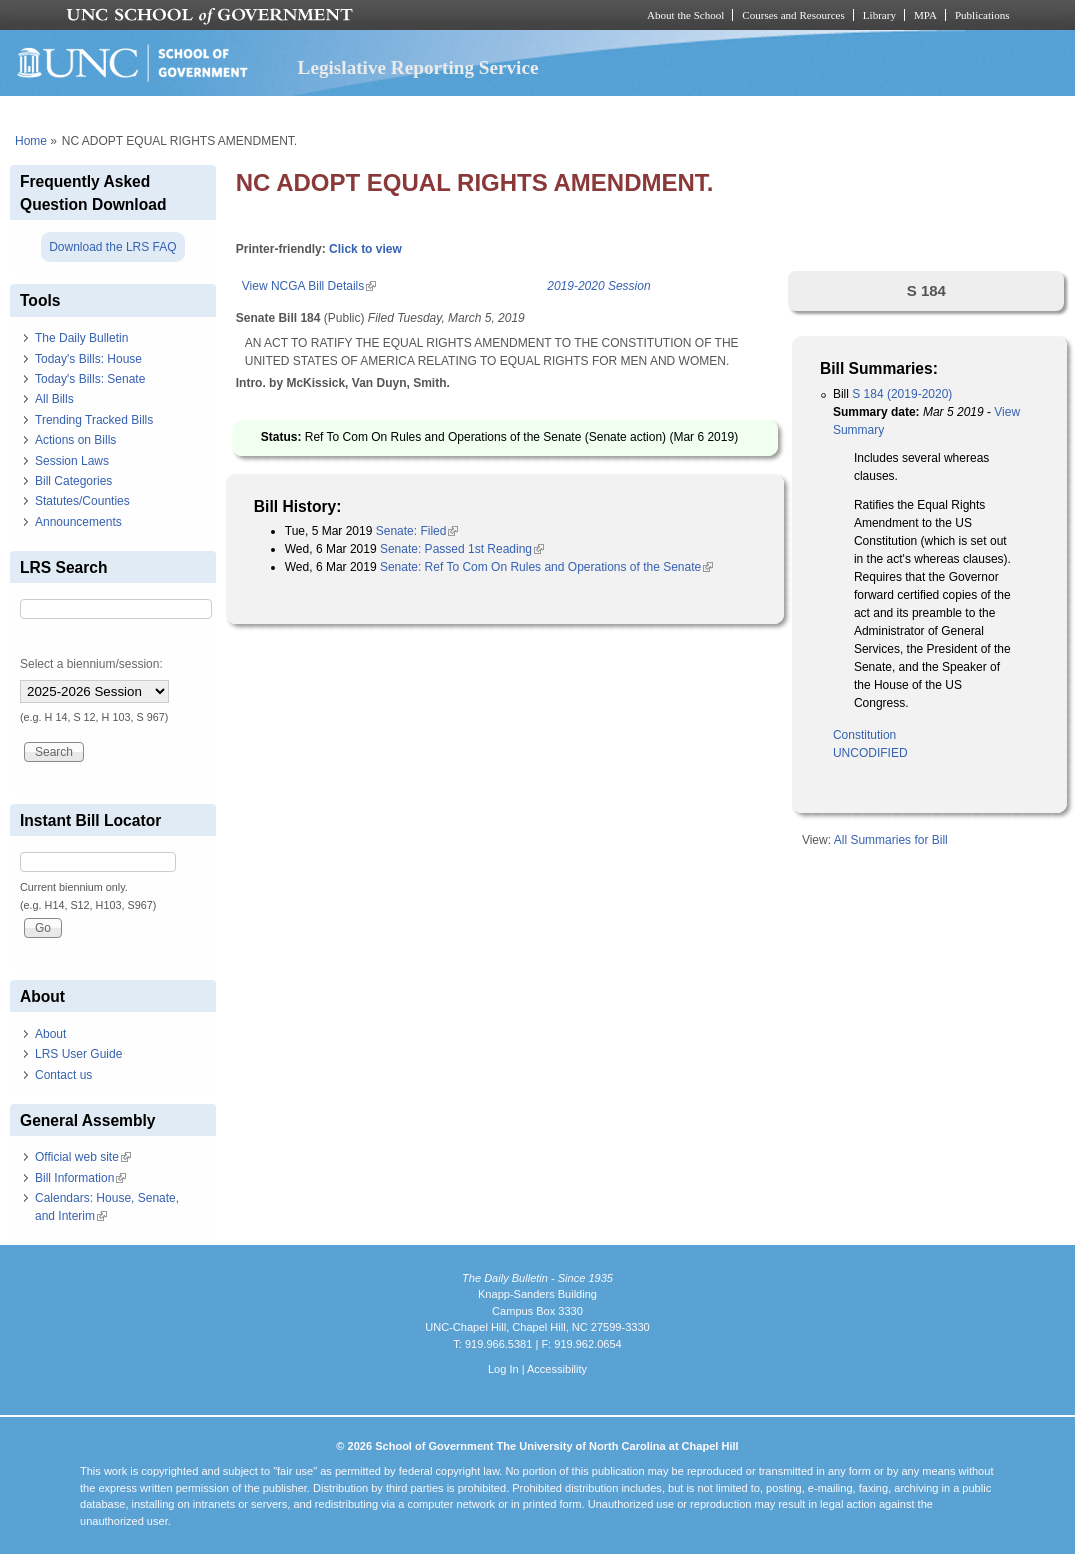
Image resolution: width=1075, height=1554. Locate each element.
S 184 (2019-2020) (902, 394)
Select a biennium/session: (91, 664)
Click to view (365, 249)
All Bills (54, 399)
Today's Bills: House (88, 359)
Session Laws (72, 461)
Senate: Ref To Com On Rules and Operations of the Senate (546, 567)
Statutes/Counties (82, 501)
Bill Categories (73, 481)
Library (879, 15)
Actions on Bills (75, 440)
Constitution (864, 735)
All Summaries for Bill (891, 840)
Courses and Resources (793, 15)
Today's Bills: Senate (90, 379)
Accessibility (557, 1369)
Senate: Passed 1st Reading (462, 549)
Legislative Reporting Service (418, 67)
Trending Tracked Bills (94, 420)
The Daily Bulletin (81, 338)
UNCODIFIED (870, 753)
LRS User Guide (78, 1054)
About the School (685, 15)
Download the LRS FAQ (112, 247)
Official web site (83, 1157)
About (50, 1034)
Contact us (63, 1075)
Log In (503, 1369)
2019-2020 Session (598, 286)
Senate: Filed (417, 531)
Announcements (78, 522)
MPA (925, 15)
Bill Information (80, 1178)
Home (31, 141)
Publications (982, 15)
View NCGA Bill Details (309, 286)
